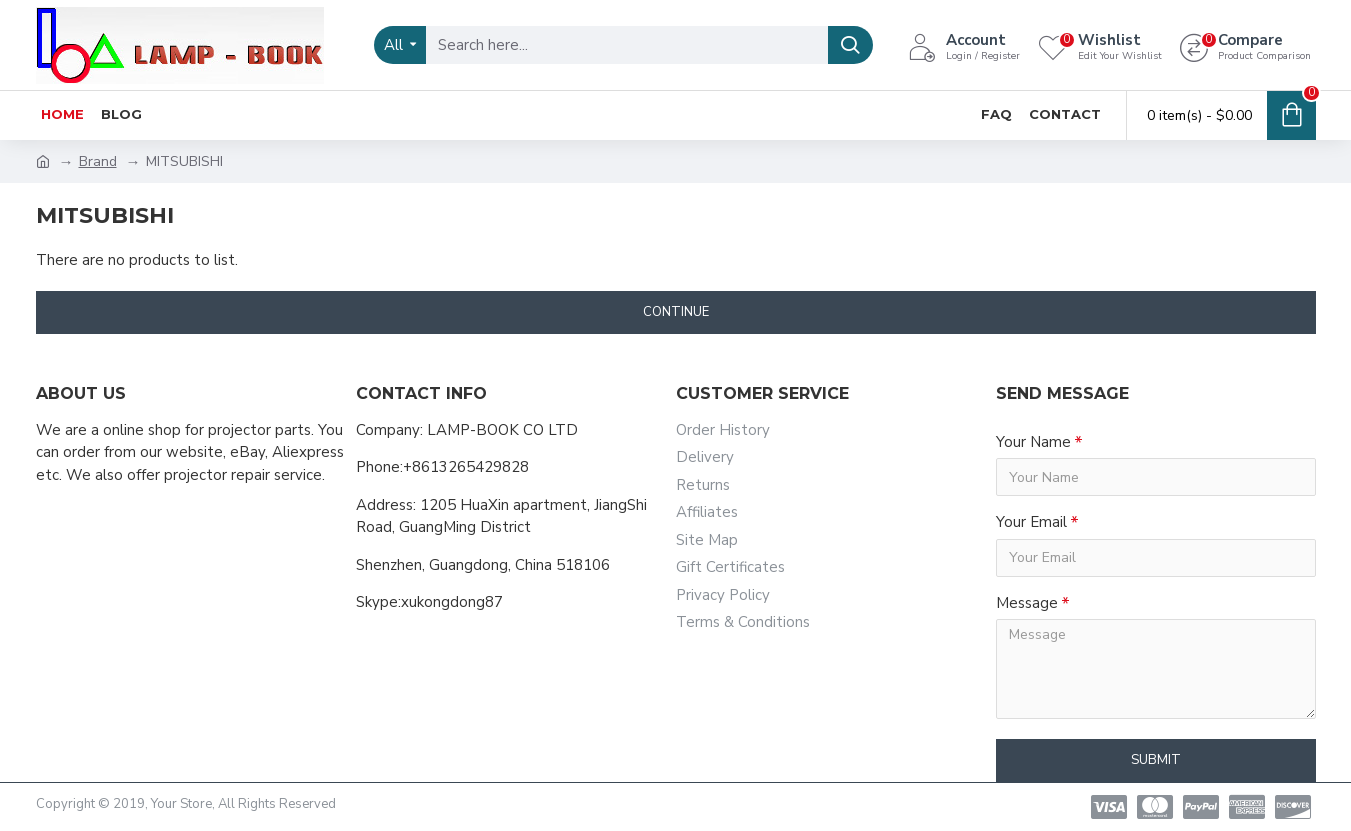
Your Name (1033, 442)
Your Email (1031, 522)
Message (1027, 603)
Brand (98, 161)
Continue (676, 312)
